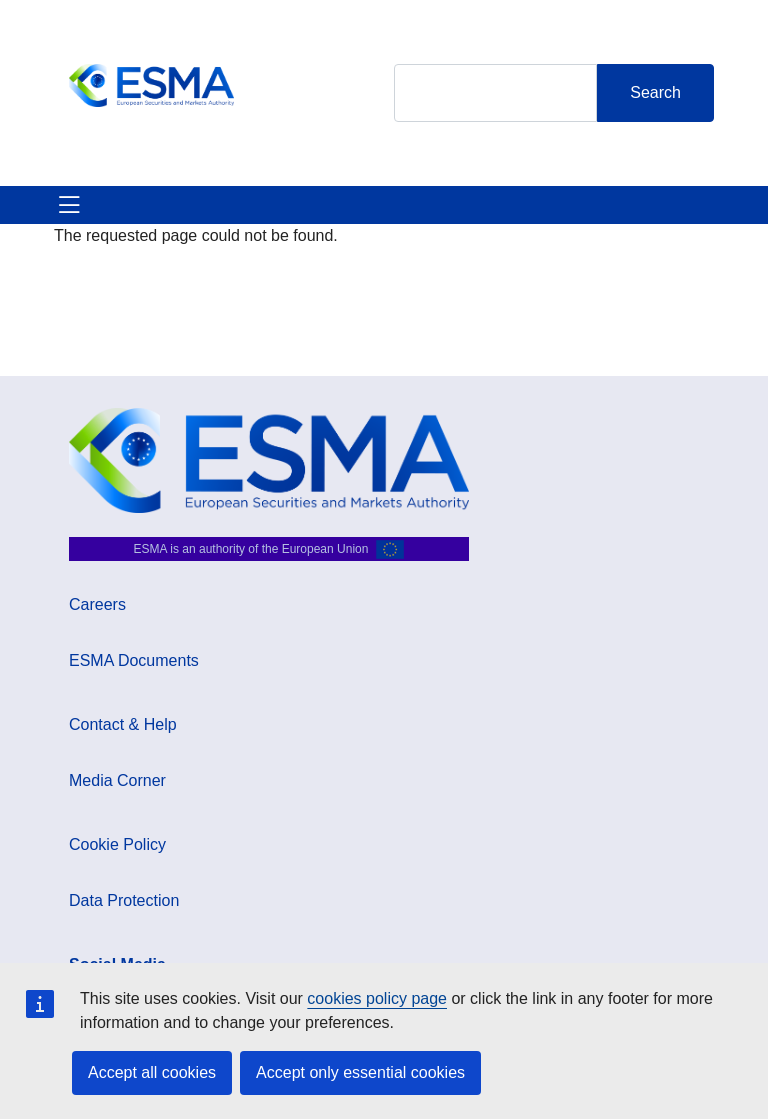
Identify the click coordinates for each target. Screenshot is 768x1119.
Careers (97, 604)
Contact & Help (123, 724)
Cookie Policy (117, 844)
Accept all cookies (152, 1072)
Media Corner (117, 780)
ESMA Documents (134, 660)
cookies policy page (377, 998)
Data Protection (124, 900)
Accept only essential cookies (360, 1072)
